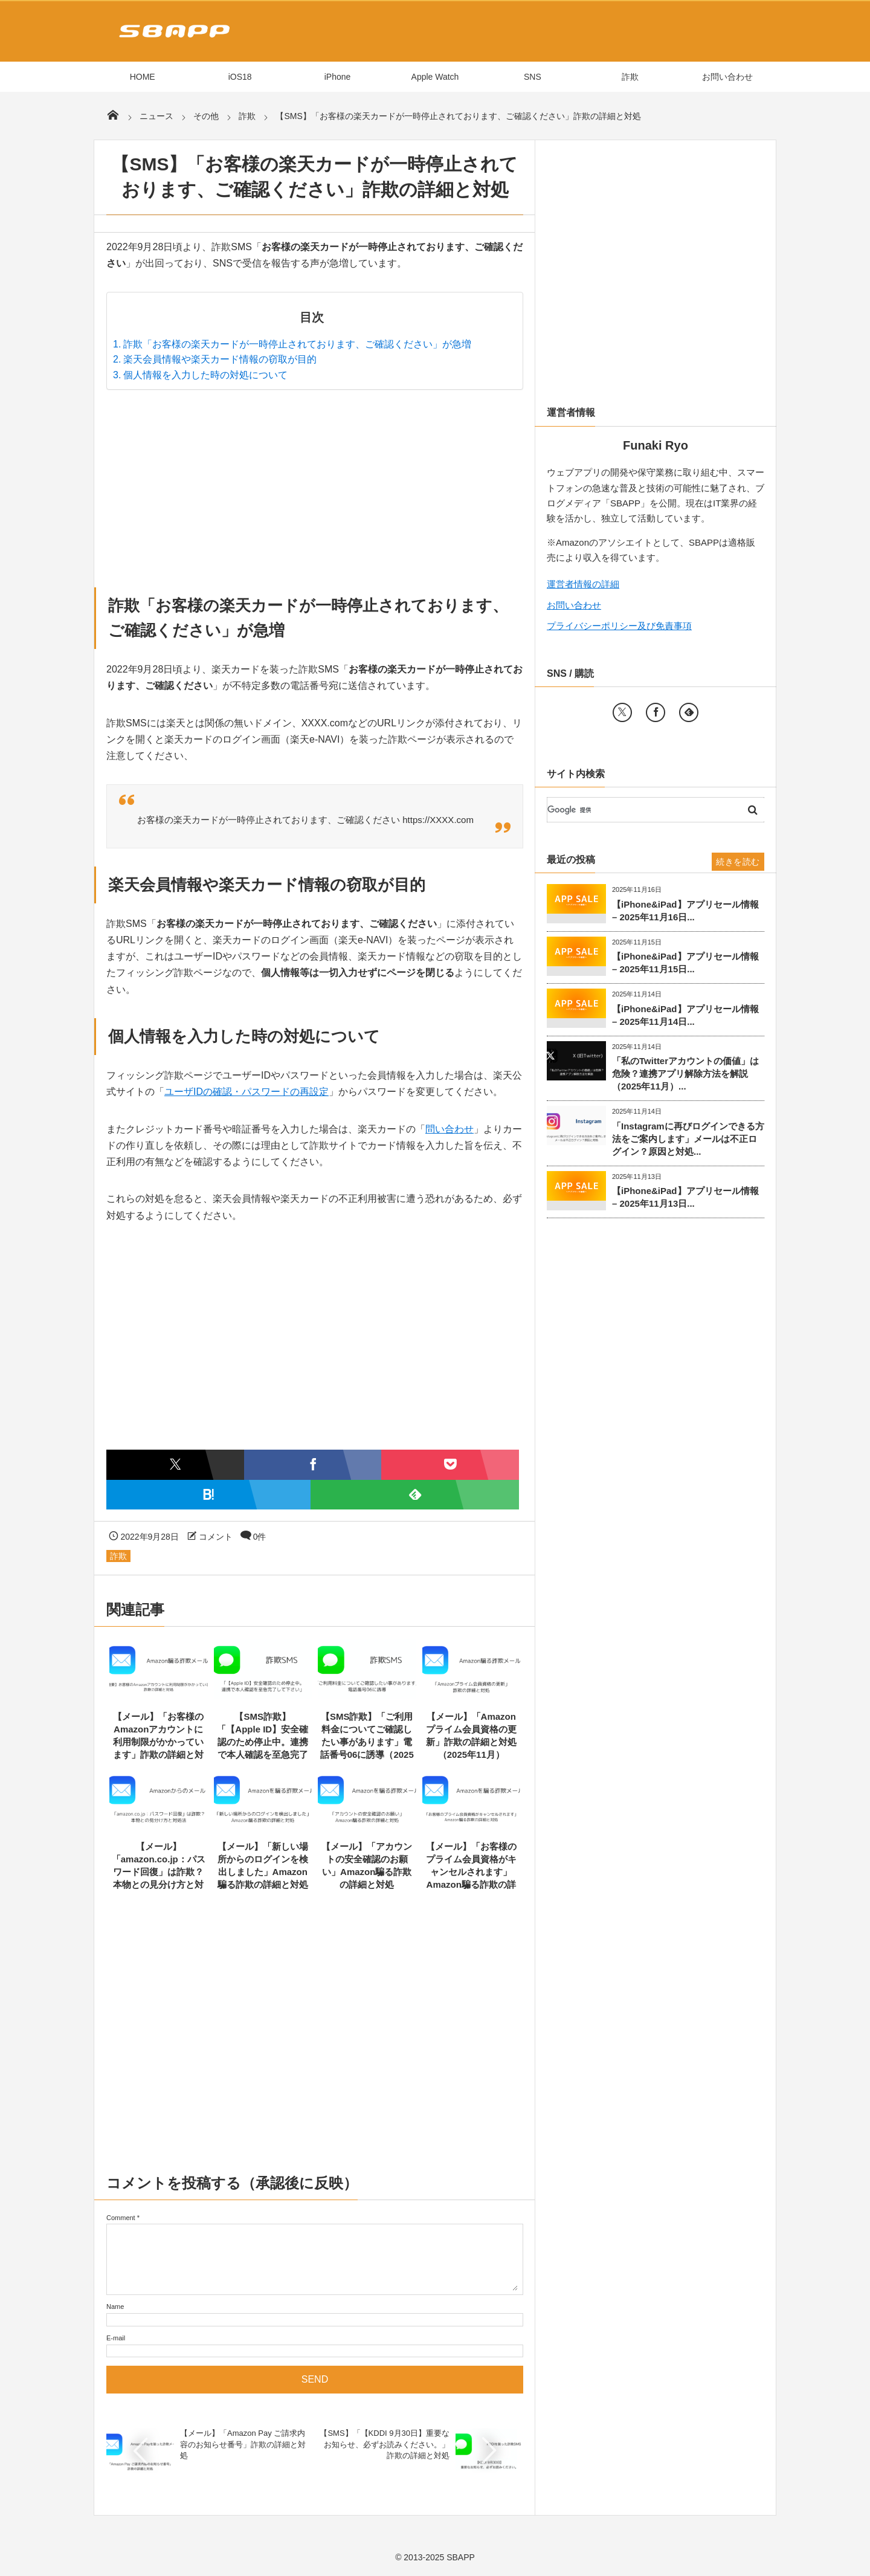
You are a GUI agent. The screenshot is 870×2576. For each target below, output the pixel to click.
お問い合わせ (727, 77)
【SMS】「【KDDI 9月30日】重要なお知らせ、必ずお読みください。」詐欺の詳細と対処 (385, 2444)
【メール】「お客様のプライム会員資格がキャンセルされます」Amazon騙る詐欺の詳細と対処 (471, 1871)
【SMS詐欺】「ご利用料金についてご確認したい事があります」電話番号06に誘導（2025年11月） (367, 1741)
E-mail (115, 2338)
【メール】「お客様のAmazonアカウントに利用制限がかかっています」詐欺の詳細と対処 (158, 1741)
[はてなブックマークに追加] (208, 1494)
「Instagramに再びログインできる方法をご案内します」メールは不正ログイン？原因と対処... (688, 1139)
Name (115, 2306)
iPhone (337, 77)
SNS (532, 77)
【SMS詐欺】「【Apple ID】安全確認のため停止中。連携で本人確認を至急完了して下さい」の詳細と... (263, 1741)
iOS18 (240, 77)
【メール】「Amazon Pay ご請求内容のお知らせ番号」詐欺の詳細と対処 (243, 2444)
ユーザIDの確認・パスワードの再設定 (246, 1091)
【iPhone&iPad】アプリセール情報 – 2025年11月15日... (685, 962)
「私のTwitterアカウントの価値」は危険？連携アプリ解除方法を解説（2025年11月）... (685, 1073)
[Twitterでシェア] (175, 1464)
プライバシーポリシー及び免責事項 (619, 626)
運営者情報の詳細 (583, 584)
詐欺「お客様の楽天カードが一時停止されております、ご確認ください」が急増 (297, 344)
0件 (259, 1536)
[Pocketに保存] (450, 1464)
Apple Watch (435, 77)
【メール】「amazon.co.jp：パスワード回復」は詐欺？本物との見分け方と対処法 (158, 1871)
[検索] (641, 810)
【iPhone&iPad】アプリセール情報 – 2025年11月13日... (685, 1197)
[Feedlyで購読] (415, 1494)
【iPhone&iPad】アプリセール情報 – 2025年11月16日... (685, 910)
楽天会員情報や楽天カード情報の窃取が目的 (220, 359)
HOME (142, 77)
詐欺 (630, 77)
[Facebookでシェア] (313, 1464)
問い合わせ (449, 1129)
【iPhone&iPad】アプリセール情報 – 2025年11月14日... (685, 1015)
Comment (120, 2217)
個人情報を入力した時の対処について (205, 375)
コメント (216, 1536)
